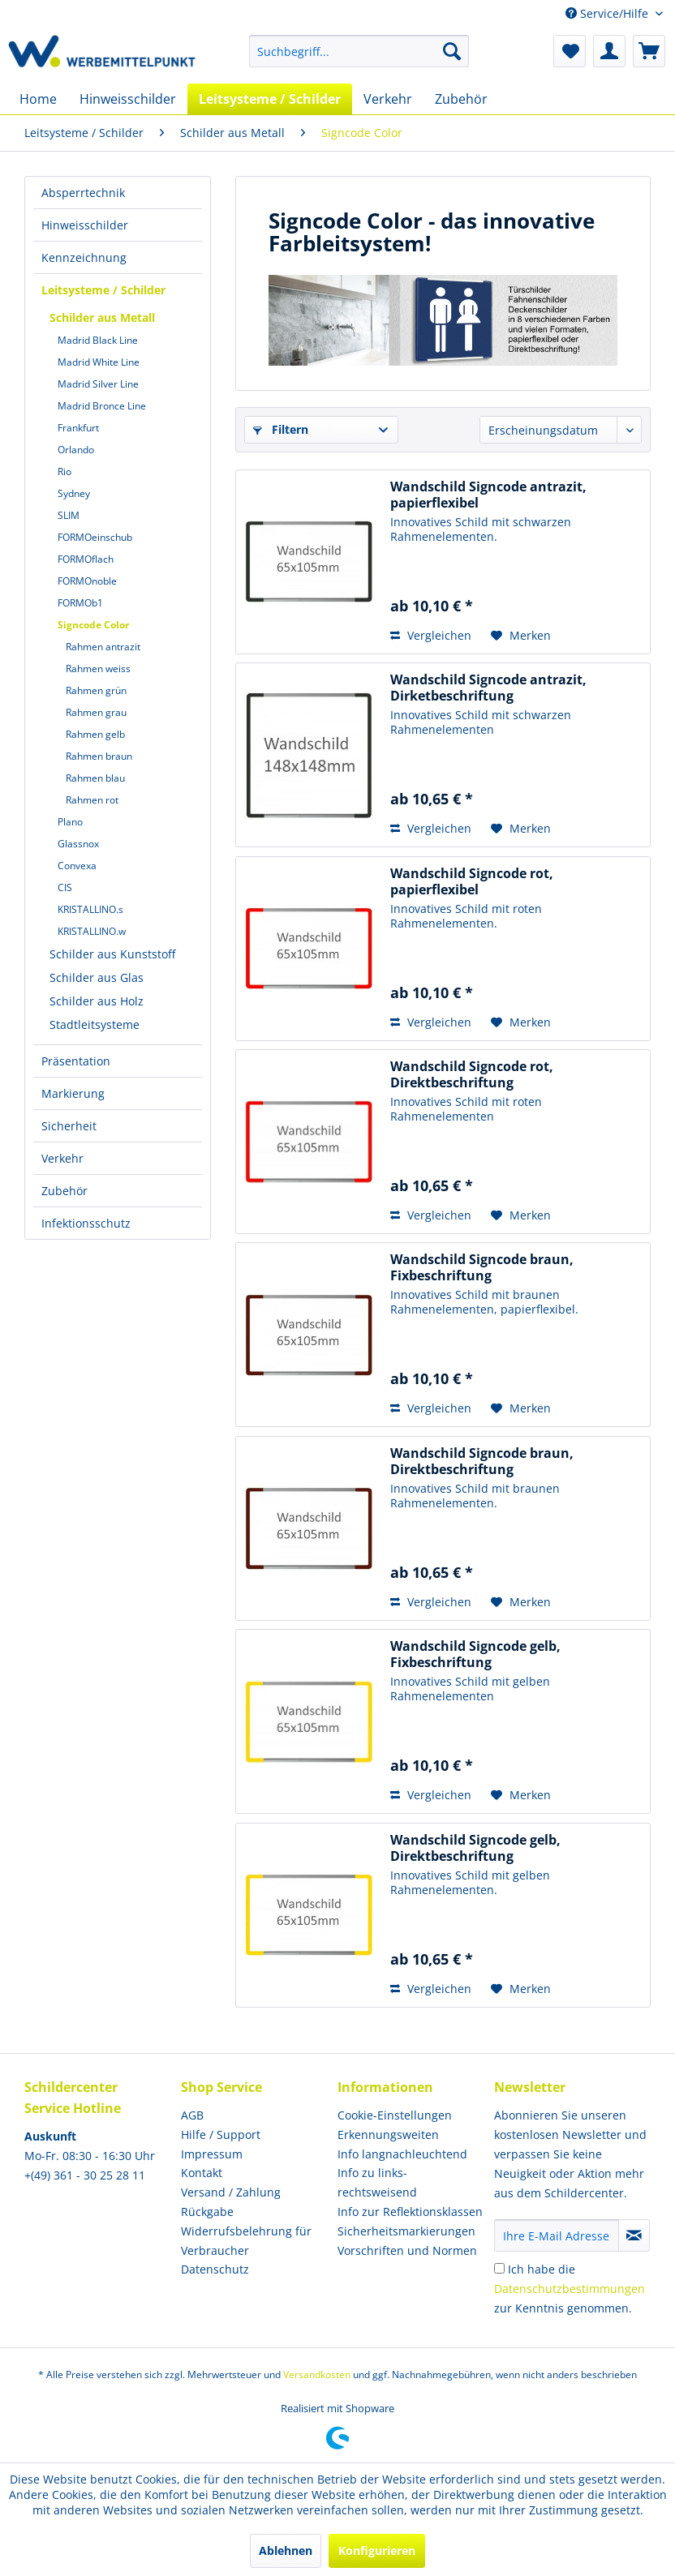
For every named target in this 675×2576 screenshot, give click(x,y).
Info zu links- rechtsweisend (377, 2182)
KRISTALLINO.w (92, 931)
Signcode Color (93, 625)
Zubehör (64, 1190)
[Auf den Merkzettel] (521, 635)
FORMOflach (86, 559)
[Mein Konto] (609, 51)
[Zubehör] (461, 99)
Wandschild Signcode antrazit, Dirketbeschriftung (488, 687)
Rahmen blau (95, 778)
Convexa (77, 865)
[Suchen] (452, 51)
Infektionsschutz (86, 1223)
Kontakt (201, 2172)
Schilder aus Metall (102, 317)
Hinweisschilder (84, 225)
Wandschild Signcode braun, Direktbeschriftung (482, 1461)
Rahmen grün (96, 690)
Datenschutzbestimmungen (569, 2288)
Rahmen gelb (95, 734)
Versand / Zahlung (231, 2192)
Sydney (74, 493)
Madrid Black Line (98, 340)
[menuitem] (358, 51)
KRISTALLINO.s (90, 909)
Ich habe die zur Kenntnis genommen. (569, 2288)
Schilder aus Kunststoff (112, 954)
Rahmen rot (92, 800)
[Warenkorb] (649, 51)
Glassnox (78, 844)
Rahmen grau (96, 712)
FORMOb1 (80, 603)
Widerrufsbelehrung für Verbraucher (246, 2240)
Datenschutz (215, 2269)
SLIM (69, 515)
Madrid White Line (99, 362)
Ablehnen (285, 2550)
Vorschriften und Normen (407, 2250)
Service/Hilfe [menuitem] (608, 13)
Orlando (76, 449)
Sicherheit (69, 1126)
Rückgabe (207, 2211)
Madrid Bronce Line (102, 406)
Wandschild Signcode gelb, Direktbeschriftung (475, 1848)
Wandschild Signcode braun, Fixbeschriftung (482, 1267)
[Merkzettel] (569, 51)
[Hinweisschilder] (127, 99)
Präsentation (75, 1061)
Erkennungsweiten (388, 2134)
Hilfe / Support (220, 2134)
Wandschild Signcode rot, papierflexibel (471, 881)
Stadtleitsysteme (94, 1024)
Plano (70, 822)
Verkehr (62, 1158)
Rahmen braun (99, 756)
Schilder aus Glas (96, 977)
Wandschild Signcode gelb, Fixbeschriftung (475, 1654)
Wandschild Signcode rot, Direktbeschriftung (471, 1074)
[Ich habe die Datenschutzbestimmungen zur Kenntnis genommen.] (499, 2268)
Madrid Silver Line (98, 384)
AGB (192, 2115)
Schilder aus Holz (96, 1001)
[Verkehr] (387, 99)
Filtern (280, 429)
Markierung (73, 1093)
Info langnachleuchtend (402, 2154)
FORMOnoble (87, 581)
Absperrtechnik (83, 192)
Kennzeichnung (84, 257)
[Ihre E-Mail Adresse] (556, 2235)
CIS (65, 887)
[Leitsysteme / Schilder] (269, 99)
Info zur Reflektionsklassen (410, 2211)
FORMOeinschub (95, 537)
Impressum (212, 2154)
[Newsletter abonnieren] (634, 2235)
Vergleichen (430, 635)
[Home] (38, 99)
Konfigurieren (376, 2550)
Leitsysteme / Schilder (103, 290)
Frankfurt (78, 428)
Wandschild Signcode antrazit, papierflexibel (488, 494)
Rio (64, 471)
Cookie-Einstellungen (395, 2115)
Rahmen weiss (98, 668)
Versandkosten (316, 2374)
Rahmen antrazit (103, 647)
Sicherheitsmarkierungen (406, 2231)
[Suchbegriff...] (358, 51)
